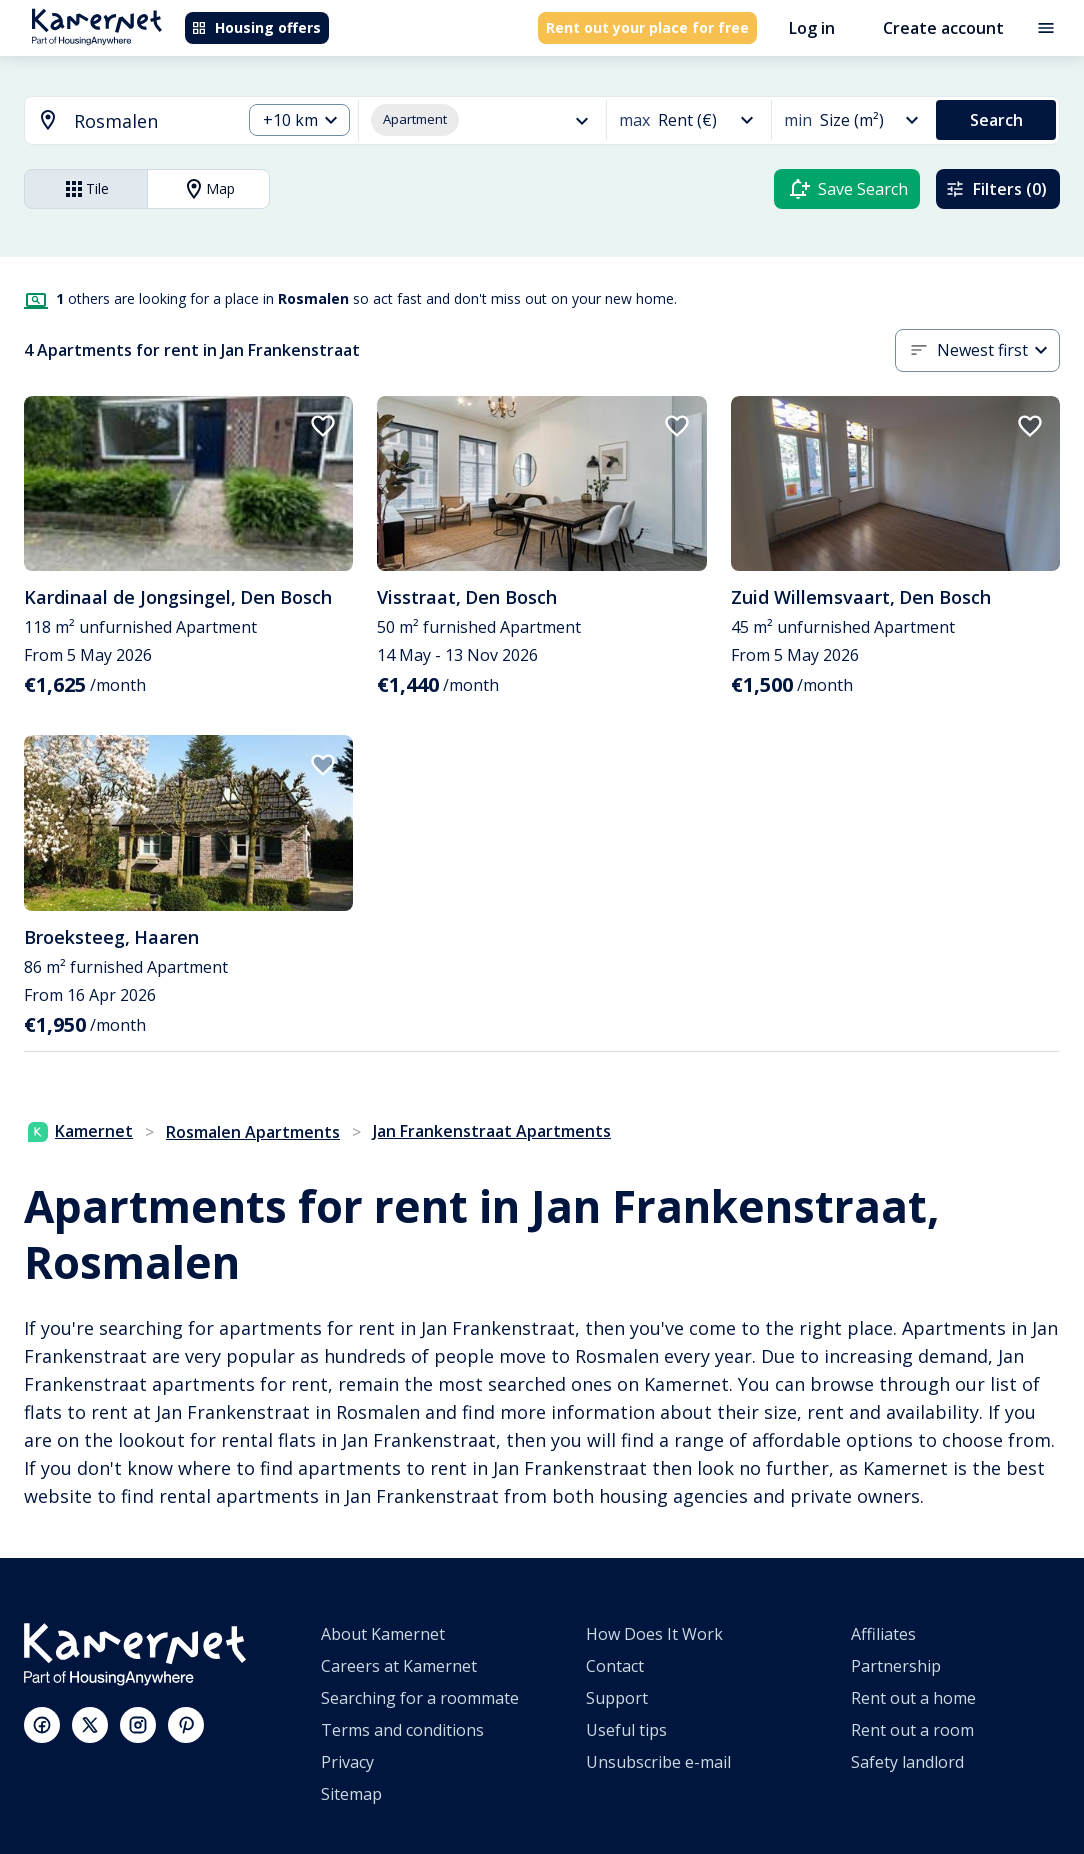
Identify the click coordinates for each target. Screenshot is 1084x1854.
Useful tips (626, 1730)
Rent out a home (913, 1698)
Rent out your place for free (647, 27)
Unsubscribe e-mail (658, 1762)
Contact (615, 1666)
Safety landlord (907, 1762)
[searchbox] (150, 121)
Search (996, 120)
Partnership (896, 1666)
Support (617, 1698)
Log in (812, 28)
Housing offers (256, 27)
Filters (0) (996, 189)
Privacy (347, 1762)
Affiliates (883, 1634)
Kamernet (80, 1131)
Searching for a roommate (420, 1698)
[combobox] (121, 121)
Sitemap (351, 1794)
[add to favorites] (323, 426)
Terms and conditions (402, 1730)
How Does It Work (654, 1634)
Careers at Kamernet (399, 1666)
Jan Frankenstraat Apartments (492, 1131)
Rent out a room (912, 1730)
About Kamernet (383, 1634)
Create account (943, 28)
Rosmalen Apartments (253, 1132)
